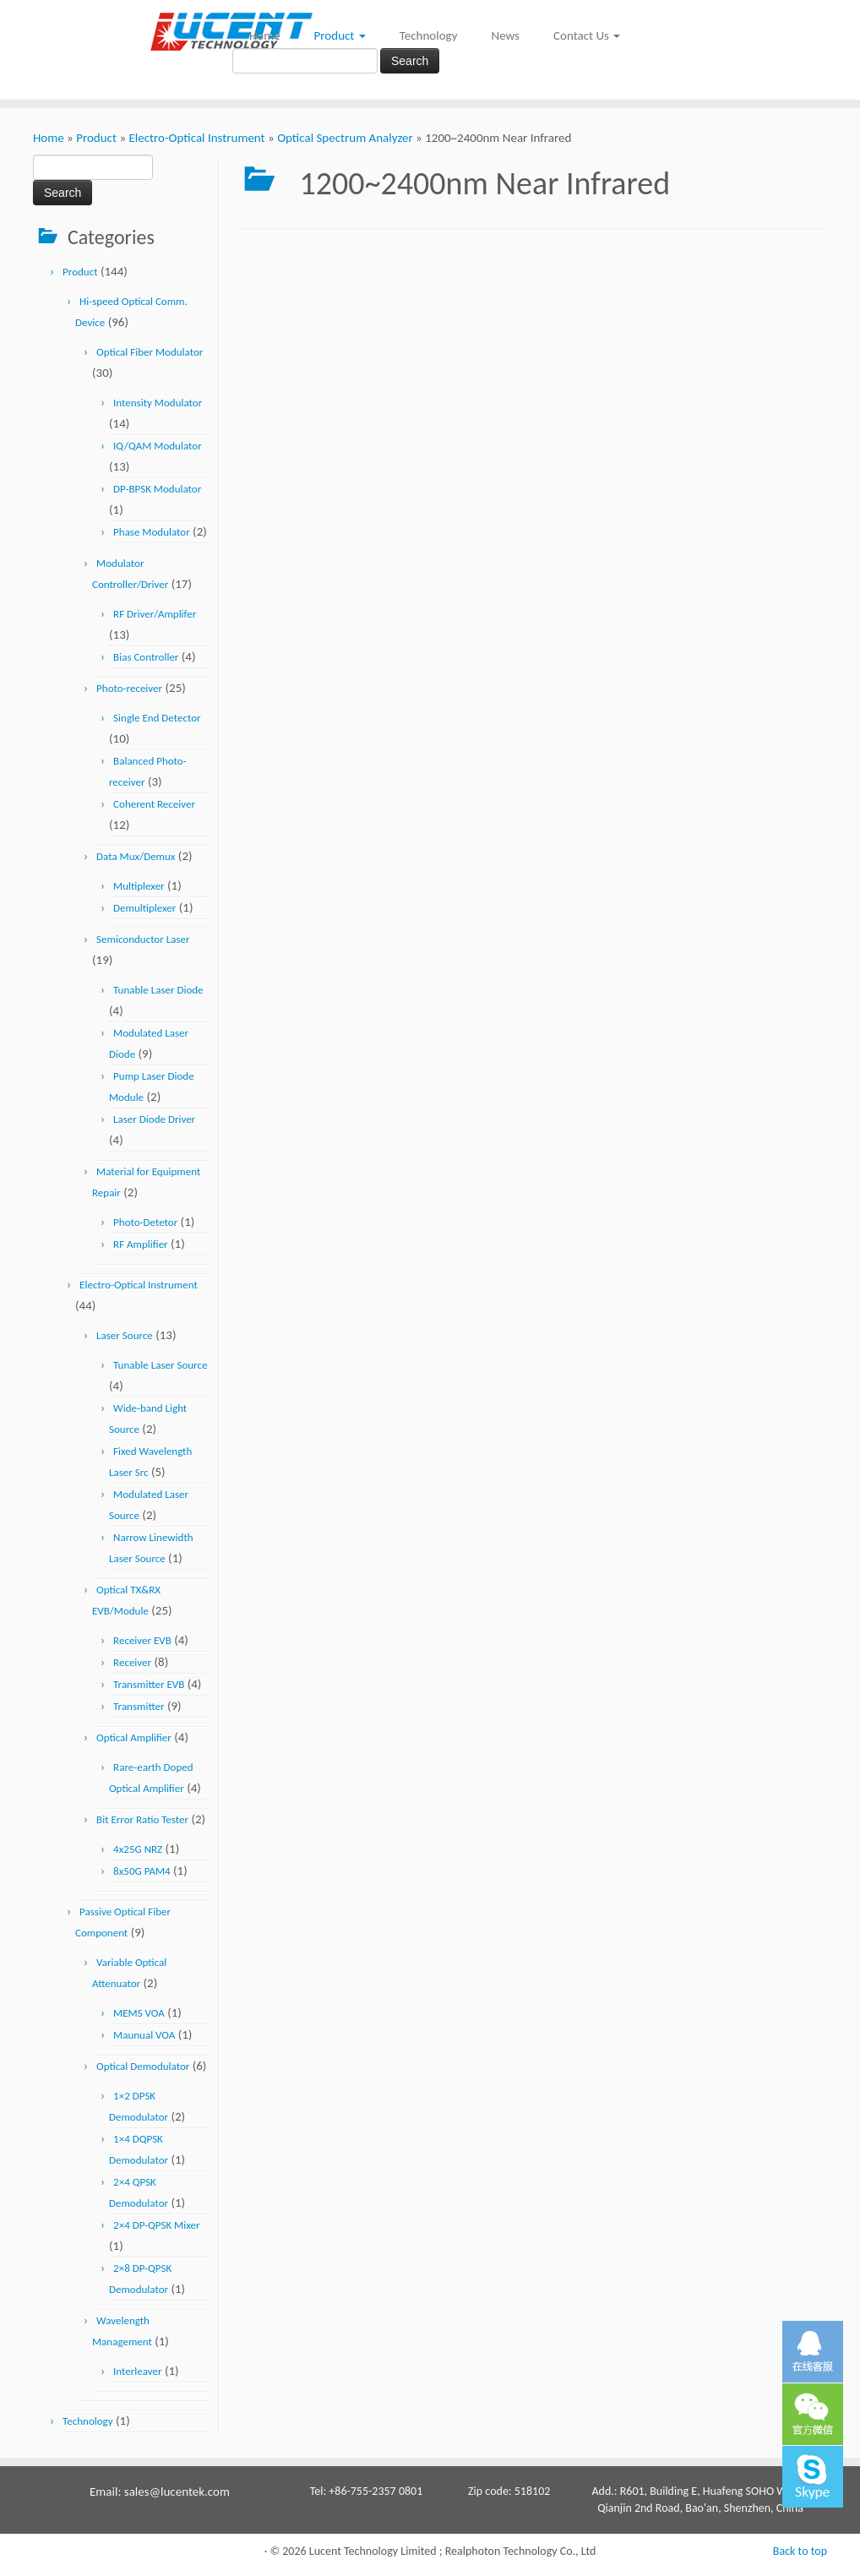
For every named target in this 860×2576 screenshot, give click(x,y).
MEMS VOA (139, 2013)
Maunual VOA (144, 2035)
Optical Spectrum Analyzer (345, 137)
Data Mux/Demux (135, 856)
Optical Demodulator (142, 2066)
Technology (429, 35)
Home (264, 35)
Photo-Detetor (145, 1222)
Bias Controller (145, 657)
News (505, 35)
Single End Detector (156, 717)
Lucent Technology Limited (373, 2551)
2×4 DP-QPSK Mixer (156, 2225)
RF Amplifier (140, 1244)
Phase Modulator (151, 532)
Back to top (800, 2551)
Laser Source (124, 1335)
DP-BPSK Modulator (157, 488)
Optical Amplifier (133, 1737)
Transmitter (138, 1706)
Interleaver (137, 2371)
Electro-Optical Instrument (196, 137)
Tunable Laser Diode (158, 989)
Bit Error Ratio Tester (142, 1819)
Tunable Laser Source (160, 1365)
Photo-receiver (129, 688)
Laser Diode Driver (154, 1119)
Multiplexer (139, 886)
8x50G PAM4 (142, 1871)
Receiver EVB (142, 1640)
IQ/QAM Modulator (157, 445)
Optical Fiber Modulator (149, 352)
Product (340, 35)
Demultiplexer (144, 907)
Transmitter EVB (148, 1684)
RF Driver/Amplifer (154, 613)
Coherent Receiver (154, 804)
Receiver (132, 1662)
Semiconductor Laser (142, 939)
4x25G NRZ (137, 1849)
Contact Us (586, 35)
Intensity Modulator (157, 402)
